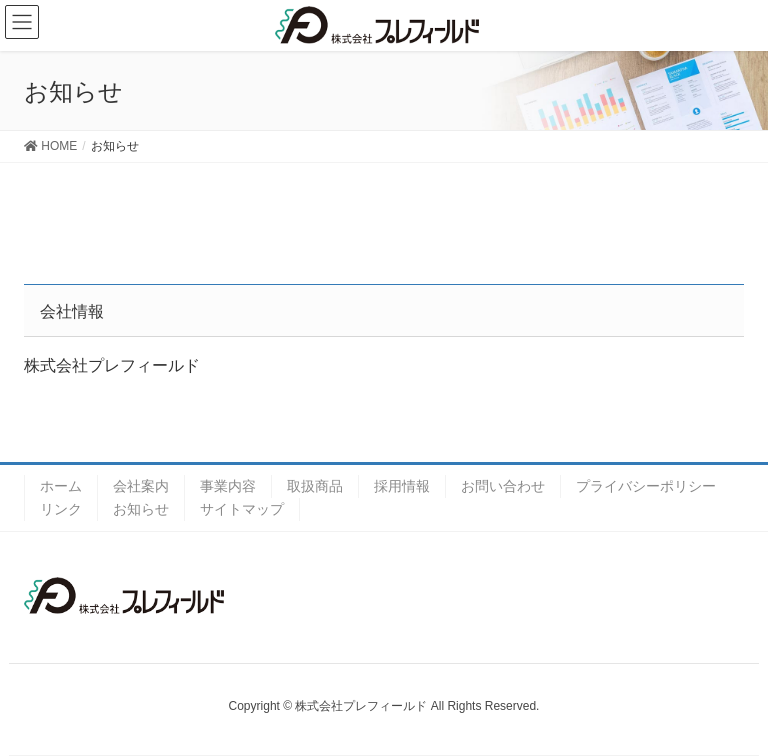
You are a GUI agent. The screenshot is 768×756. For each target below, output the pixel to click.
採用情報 (402, 486)
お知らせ (141, 509)
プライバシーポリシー (646, 486)
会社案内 (141, 486)
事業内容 (228, 486)
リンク (61, 509)
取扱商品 (315, 486)
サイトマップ (242, 509)
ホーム (61, 486)
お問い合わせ (503, 486)
